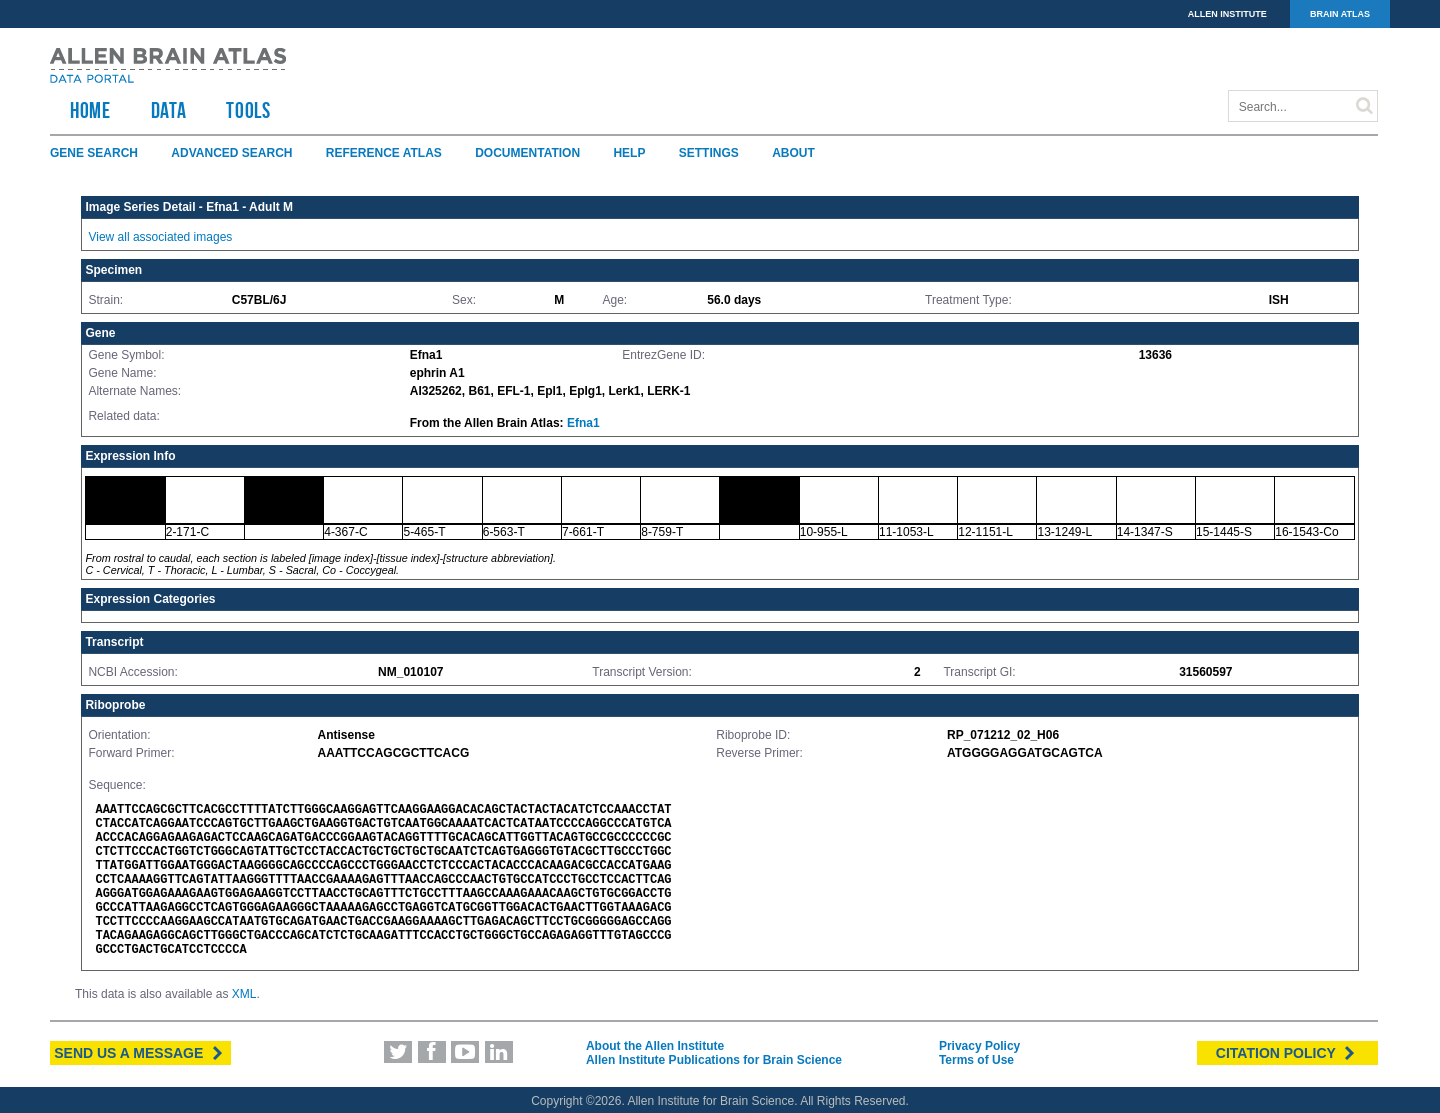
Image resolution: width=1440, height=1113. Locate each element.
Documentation (527, 153)
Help (629, 153)
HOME (90, 110)
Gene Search (94, 153)
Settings (709, 153)
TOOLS (248, 110)
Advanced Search (231, 153)
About (793, 153)
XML (244, 994)
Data (169, 110)
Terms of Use (976, 1060)
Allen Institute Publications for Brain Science (714, 1060)
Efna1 (583, 423)
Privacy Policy (979, 1046)
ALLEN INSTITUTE (1227, 14)
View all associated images (160, 237)
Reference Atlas (384, 153)
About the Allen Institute (655, 1046)
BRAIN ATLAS (1340, 14)
